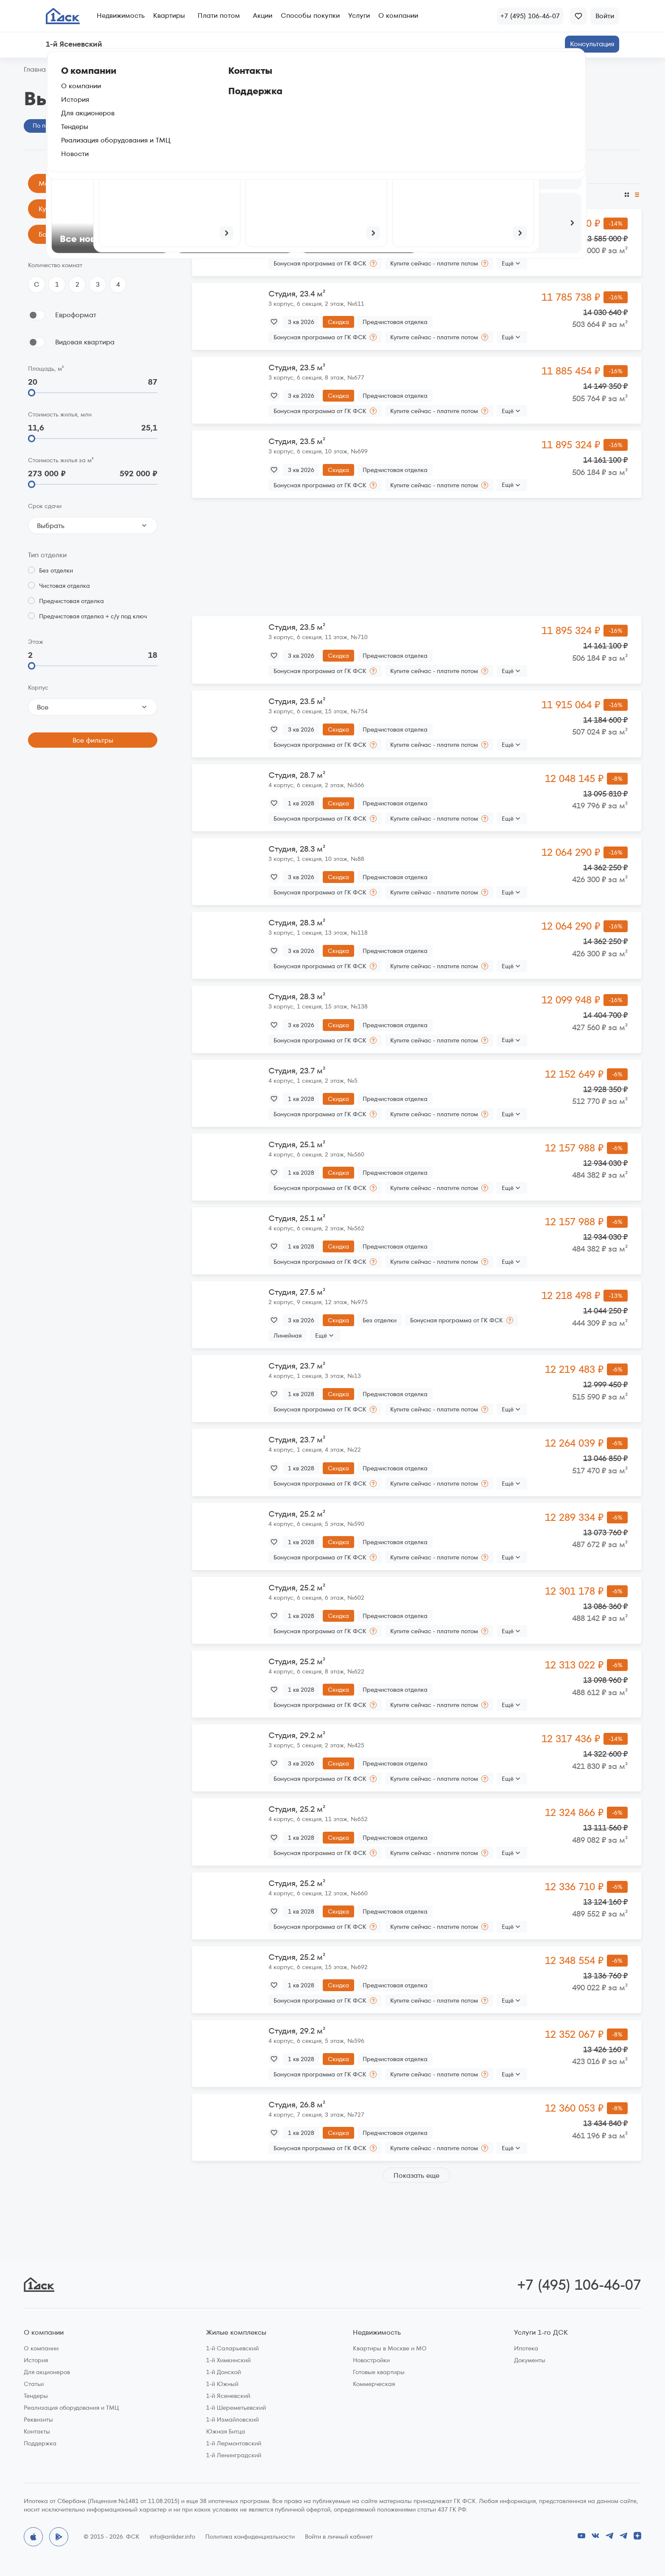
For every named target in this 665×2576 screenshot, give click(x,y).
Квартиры (169, 15)
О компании (398, 15)
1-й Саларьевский (232, 2348)
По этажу (403, 194)
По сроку (317, 194)
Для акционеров (47, 2372)
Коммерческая (374, 2384)
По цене (205, 194)
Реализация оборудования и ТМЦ (71, 2407)
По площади (360, 194)
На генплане (121, 125)
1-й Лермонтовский (233, 2443)
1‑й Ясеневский (84, 69)
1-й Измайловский (232, 2419)
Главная (36, 69)
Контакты (37, 2431)
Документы (529, 2360)
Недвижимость (121, 15)
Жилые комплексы (236, 2332)
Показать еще (416, 2175)
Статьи (34, 2384)
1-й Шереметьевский (236, 2407)
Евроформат (75, 315)
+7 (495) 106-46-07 (579, 2284)
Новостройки (371, 2360)
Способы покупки (310, 15)
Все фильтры (93, 740)
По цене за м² (448, 194)
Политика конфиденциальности (250, 2536)
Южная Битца (225, 2431)
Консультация (592, 44)
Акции (262, 15)
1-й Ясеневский (228, 2396)
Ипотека (526, 2348)
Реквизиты (38, 2419)
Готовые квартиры (379, 2372)
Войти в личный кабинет (339, 2536)
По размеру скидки (264, 194)
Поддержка (40, 2443)
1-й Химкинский (228, 2360)
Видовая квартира (85, 342)
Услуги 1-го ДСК (541, 2332)
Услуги (359, 15)
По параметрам (56, 125)
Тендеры (36, 2396)
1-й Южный (222, 2384)
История (36, 2360)
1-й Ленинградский (233, 2455)
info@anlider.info (172, 2536)
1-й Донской (223, 2372)
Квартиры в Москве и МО (390, 2348)
